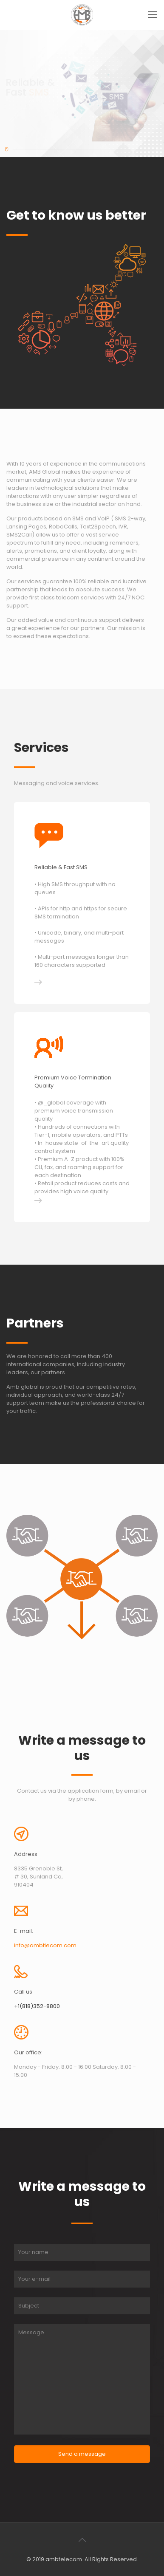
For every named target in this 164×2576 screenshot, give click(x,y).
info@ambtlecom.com (45, 1945)
